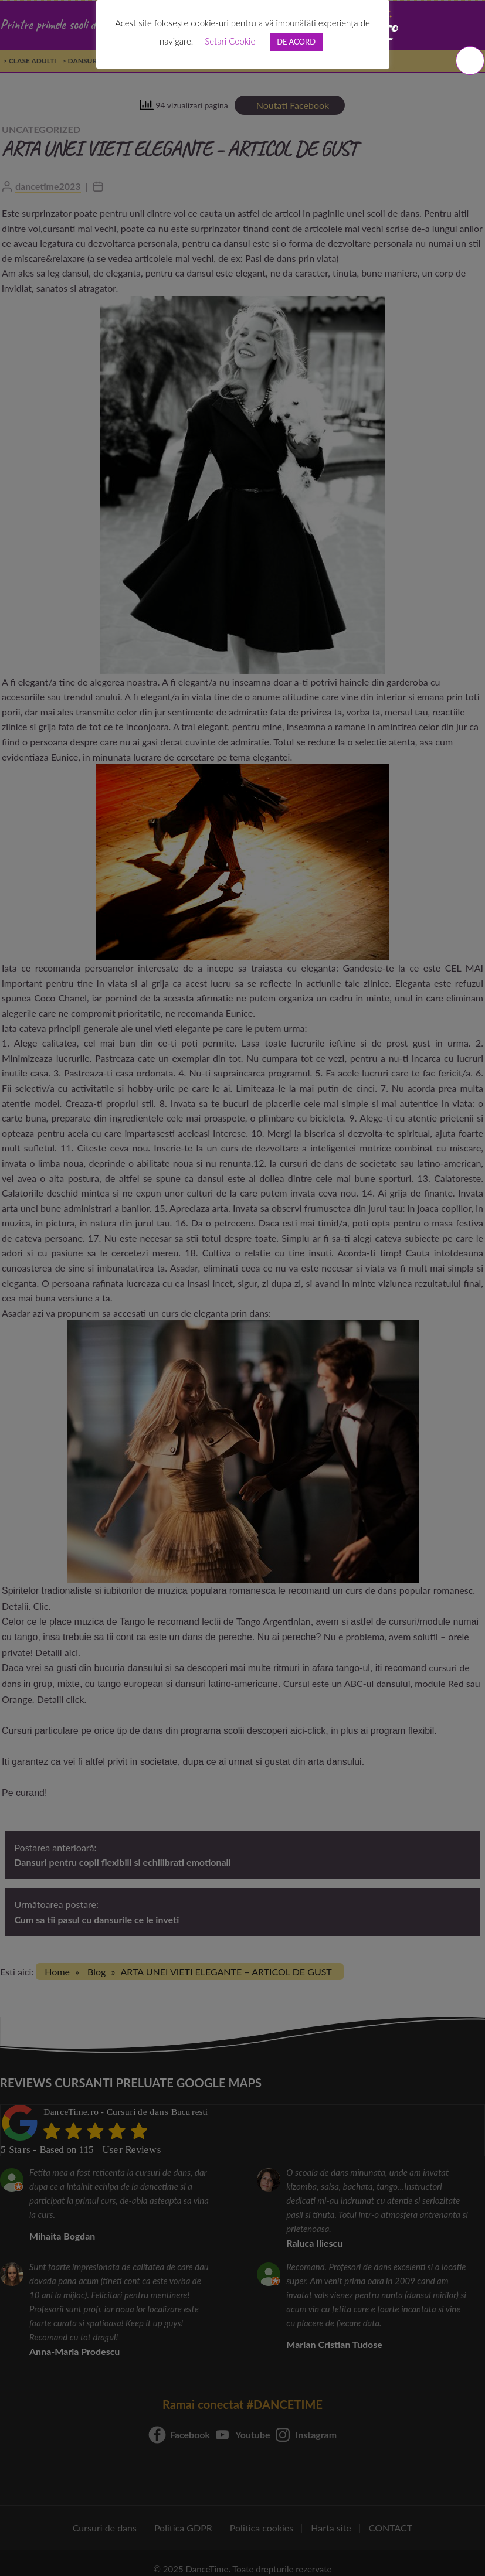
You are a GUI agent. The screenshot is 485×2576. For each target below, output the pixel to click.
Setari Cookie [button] (230, 41)
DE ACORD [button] (296, 41)
